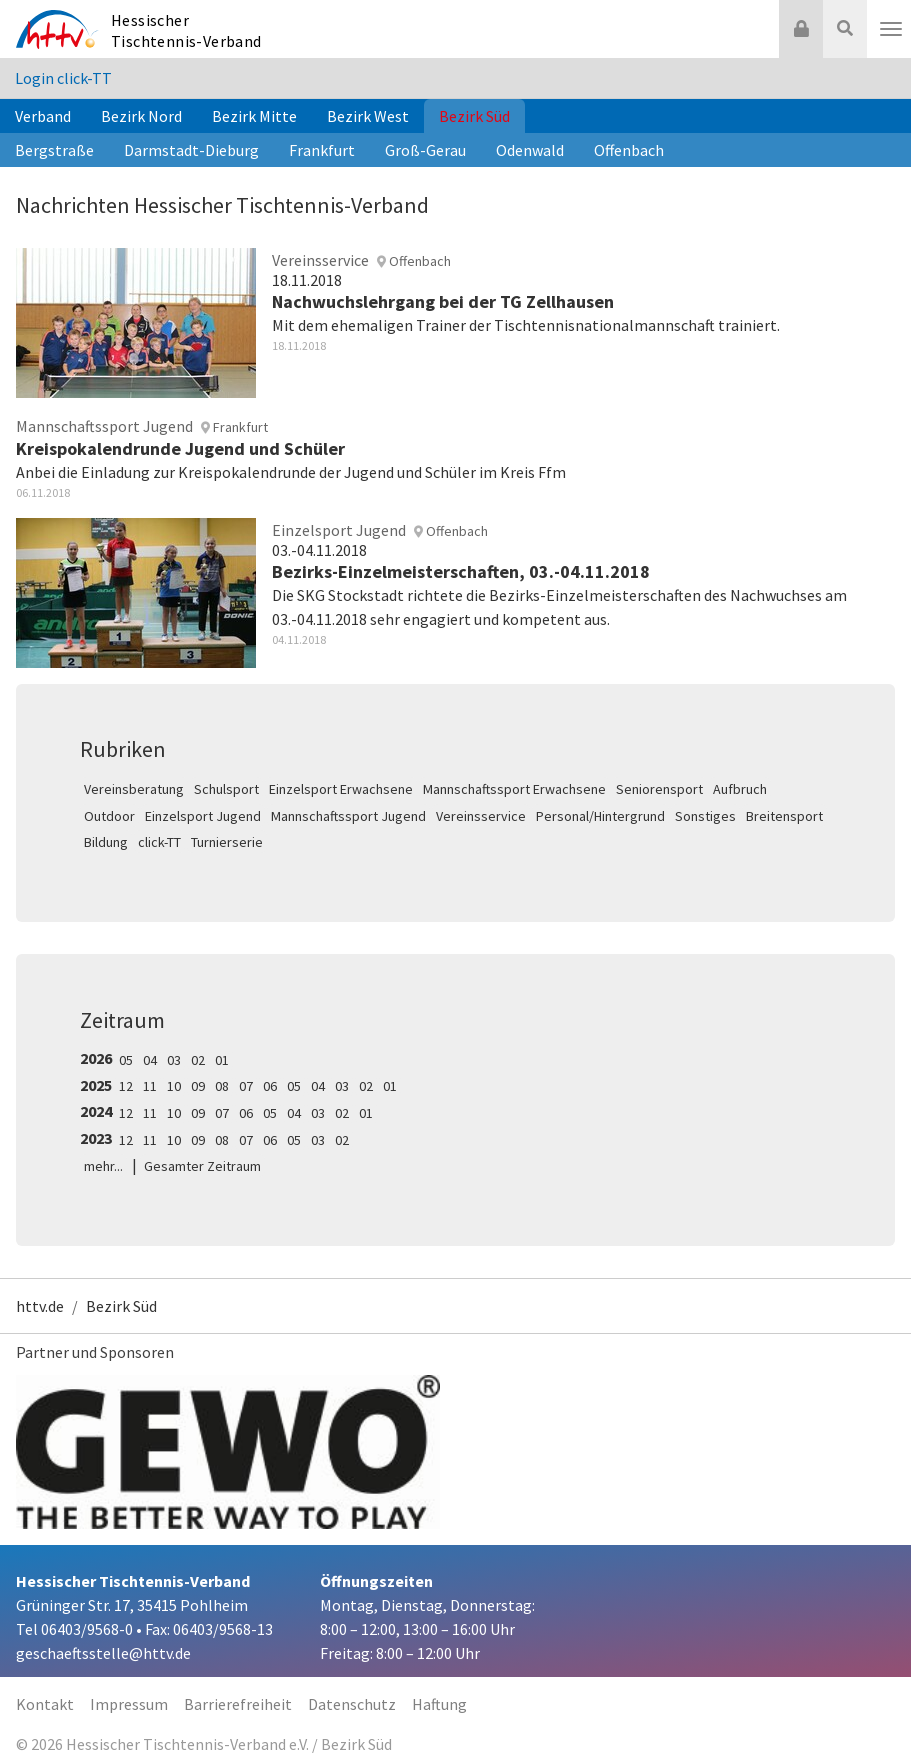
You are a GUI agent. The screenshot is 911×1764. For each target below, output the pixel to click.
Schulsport (226, 789)
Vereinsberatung (134, 789)
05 (126, 1060)
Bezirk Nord (141, 116)
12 (126, 1086)
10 (174, 1086)
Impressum (129, 1704)
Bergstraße (54, 150)
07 (246, 1086)
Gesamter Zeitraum (202, 1166)
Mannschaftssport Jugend (348, 816)
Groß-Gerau (425, 150)
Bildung (106, 842)
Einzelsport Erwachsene (341, 789)
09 (198, 1086)
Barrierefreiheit (238, 1704)
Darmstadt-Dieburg (191, 150)
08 (222, 1086)
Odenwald (530, 150)
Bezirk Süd (474, 116)
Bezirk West (368, 116)
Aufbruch (740, 789)
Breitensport (784, 816)
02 (198, 1060)
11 (150, 1086)
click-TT (159, 842)
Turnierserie (227, 842)
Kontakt (45, 1704)
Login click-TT (63, 78)
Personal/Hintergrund (600, 816)
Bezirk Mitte (254, 116)
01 (222, 1060)
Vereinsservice (481, 816)
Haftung (439, 1704)
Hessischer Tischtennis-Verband (186, 30)
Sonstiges (705, 816)
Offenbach (629, 150)
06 (270, 1086)
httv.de (40, 1306)
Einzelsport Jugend (203, 816)
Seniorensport (659, 789)
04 (150, 1060)
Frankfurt (322, 150)
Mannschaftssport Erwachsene (514, 789)
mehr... (103, 1166)
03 (174, 1060)
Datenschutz (352, 1704)
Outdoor (109, 816)
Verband (43, 116)
